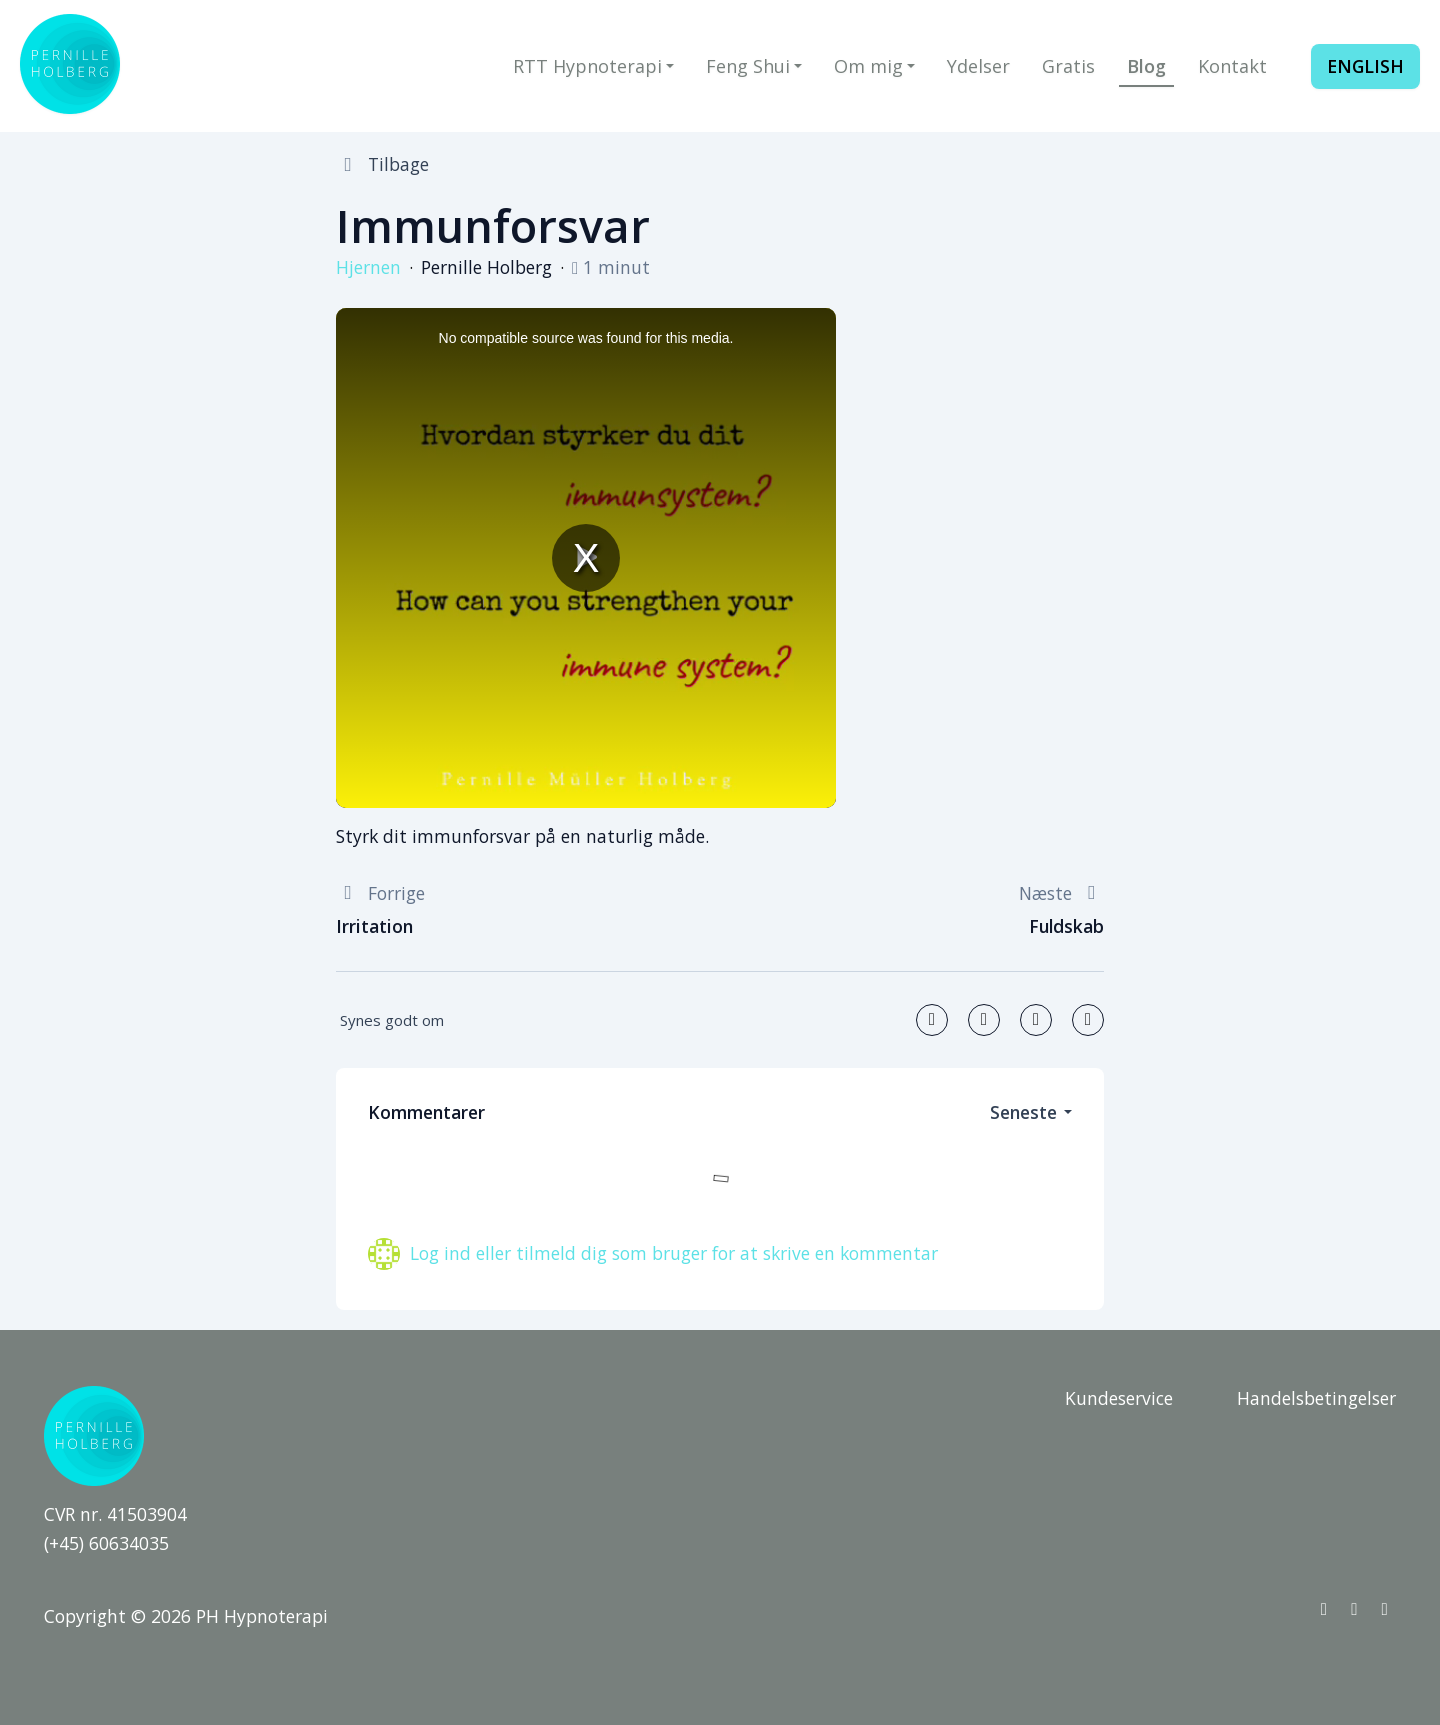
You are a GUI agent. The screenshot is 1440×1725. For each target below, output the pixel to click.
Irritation (374, 926)
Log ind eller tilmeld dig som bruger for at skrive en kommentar (674, 1253)
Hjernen (368, 267)
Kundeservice (1119, 1398)
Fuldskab (1066, 926)
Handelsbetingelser (1316, 1398)
